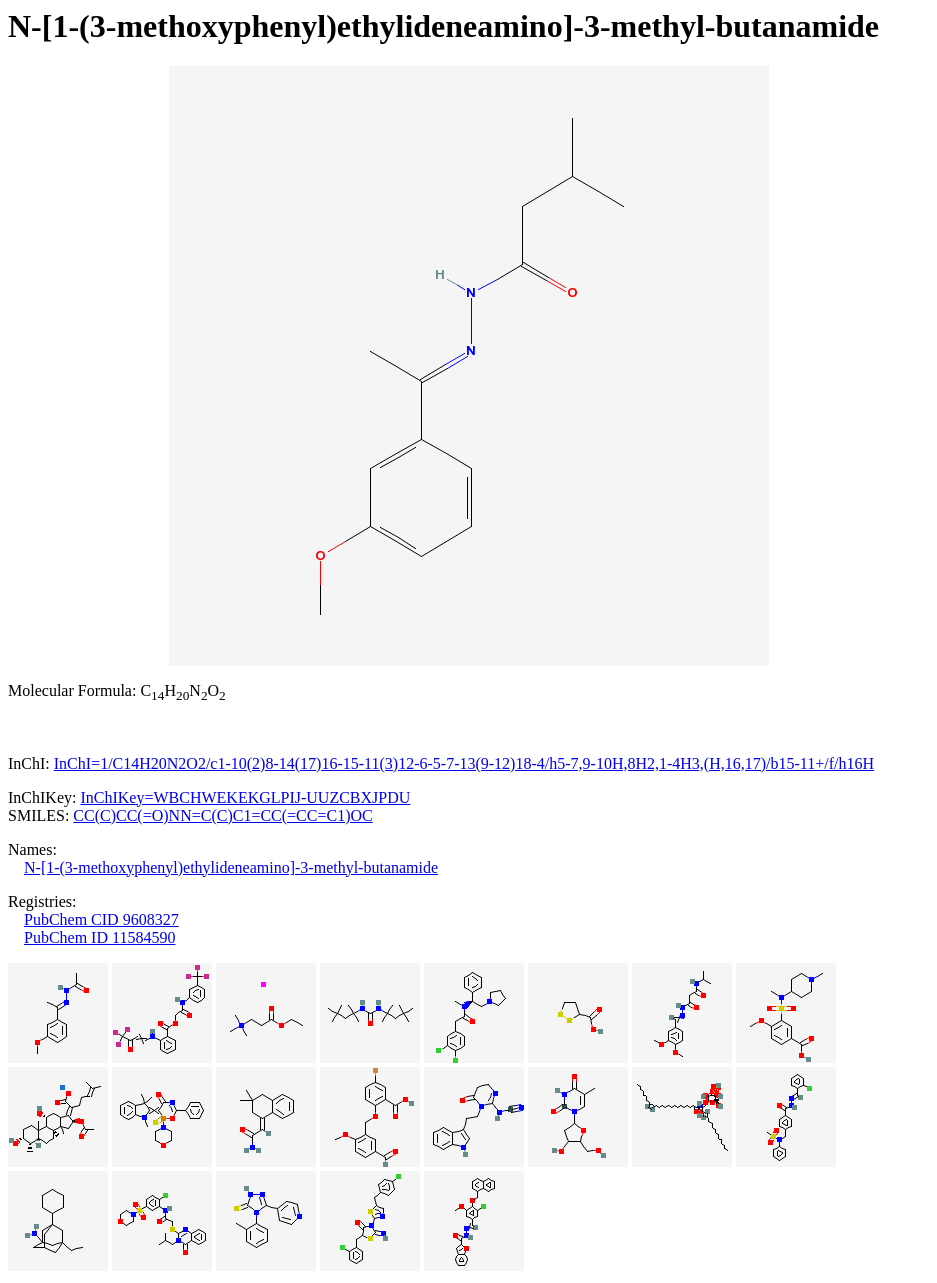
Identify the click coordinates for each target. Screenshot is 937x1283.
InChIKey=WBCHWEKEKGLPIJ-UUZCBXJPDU (245, 797)
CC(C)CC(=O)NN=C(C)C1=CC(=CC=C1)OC (222, 815)
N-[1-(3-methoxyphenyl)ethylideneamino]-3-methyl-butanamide (231, 867)
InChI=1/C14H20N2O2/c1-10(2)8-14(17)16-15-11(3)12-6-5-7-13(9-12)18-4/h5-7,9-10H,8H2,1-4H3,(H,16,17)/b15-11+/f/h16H (464, 763)
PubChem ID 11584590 (99, 937)
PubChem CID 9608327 (101, 919)
